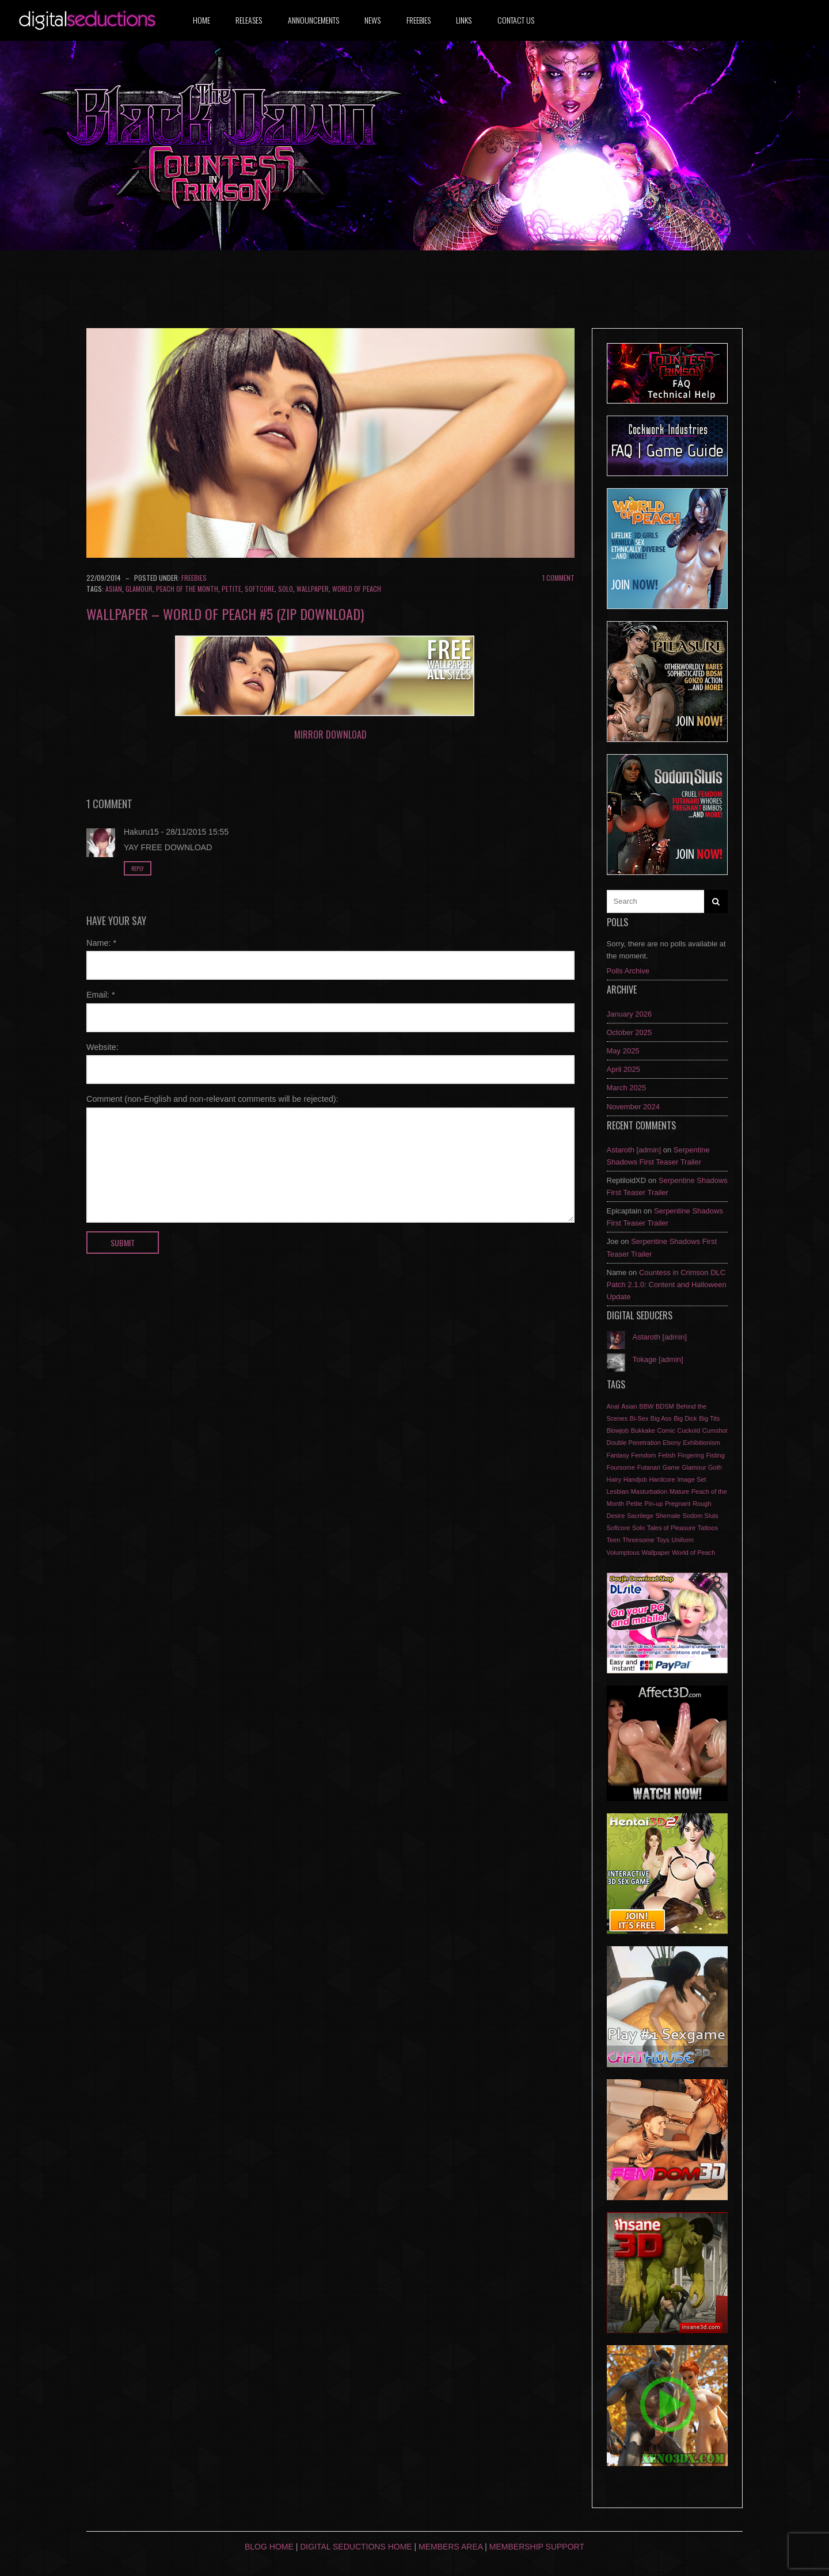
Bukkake (643, 1430)
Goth (715, 1467)
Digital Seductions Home (356, 2546)
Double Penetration (634, 1442)
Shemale (667, 1515)
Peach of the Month (187, 588)
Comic (666, 1430)
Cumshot (715, 1430)
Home (201, 20)
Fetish (666, 1455)
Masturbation (649, 1491)
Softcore (260, 588)
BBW (646, 1406)
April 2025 (624, 1069)
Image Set (691, 1479)
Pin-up (653, 1503)
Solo (285, 588)
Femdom (643, 1455)
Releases (248, 20)
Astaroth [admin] (634, 1150)
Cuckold (688, 1430)
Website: (102, 1047)
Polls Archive (628, 971)
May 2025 (623, 1051)
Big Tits (709, 1418)
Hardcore (662, 1479)
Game (671, 1467)
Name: (101, 943)
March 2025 (627, 1087)
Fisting (715, 1455)
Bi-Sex (639, 1418)
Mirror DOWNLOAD (330, 734)
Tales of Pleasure (671, 1527)
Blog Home (269, 2546)
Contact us (515, 20)
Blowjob (618, 1430)
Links (463, 20)
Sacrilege (640, 1515)
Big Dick (685, 1418)
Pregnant (678, 1503)
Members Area (450, 2546)
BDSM (665, 1406)
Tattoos (708, 1527)
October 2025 (629, 1032)
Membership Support (536, 2546)
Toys (663, 1539)
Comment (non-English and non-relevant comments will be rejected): (212, 1099)
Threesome (638, 1539)
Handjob (635, 1479)
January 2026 (629, 1014)
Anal (613, 1406)
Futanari (648, 1467)
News (372, 20)
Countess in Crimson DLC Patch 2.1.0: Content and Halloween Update (667, 1284)
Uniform (683, 1539)
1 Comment (558, 578)
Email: (100, 994)
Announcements (313, 20)
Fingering (691, 1455)
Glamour (139, 588)
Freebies (418, 20)
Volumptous (623, 1552)
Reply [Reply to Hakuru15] (137, 868)
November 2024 (633, 1106)
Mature (679, 1491)
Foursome (621, 1467)
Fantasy (618, 1455)
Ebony (671, 1442)
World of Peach (356, 588)
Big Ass (661, 1418)
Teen (614, 1539)
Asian (113, 588)
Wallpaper (312, 588)
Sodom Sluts (700, 1515)
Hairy (614, 1479)
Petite (231, 588)
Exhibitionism (701, 1442)
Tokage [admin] (658, 1359)
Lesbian (618, 1491)
